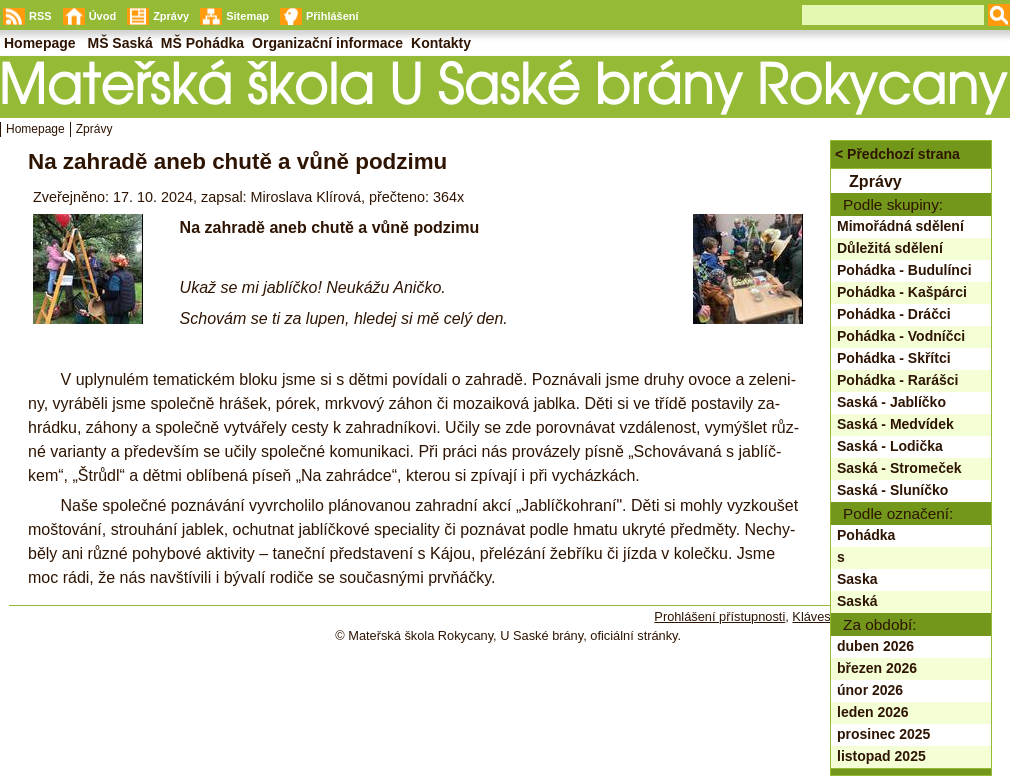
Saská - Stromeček (899, 468)
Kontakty (441, 43)
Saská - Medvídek (895, 424)
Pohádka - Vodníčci (901, 336)
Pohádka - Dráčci (894, 314)
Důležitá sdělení (890, 248)
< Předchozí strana (897, 154)
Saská (857, 601)
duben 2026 (875, 646)
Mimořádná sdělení (900, 226)
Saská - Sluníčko (892, 490)
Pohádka (866, 535)
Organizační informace (327, 43)
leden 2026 (873, 712)
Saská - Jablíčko (891, 402)
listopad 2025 (881, 756)
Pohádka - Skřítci (894, 358)
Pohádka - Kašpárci (902, 292)
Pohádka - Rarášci (897, 380)
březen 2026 (877, 668)
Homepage (35, 129)
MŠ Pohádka (202, 43)
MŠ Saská (119, 43)
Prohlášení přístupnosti (719, 616)
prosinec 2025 (883, 734)
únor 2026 (870, 690)
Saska (857, 579)
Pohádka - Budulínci (904, 270)
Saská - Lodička (890, 446)
